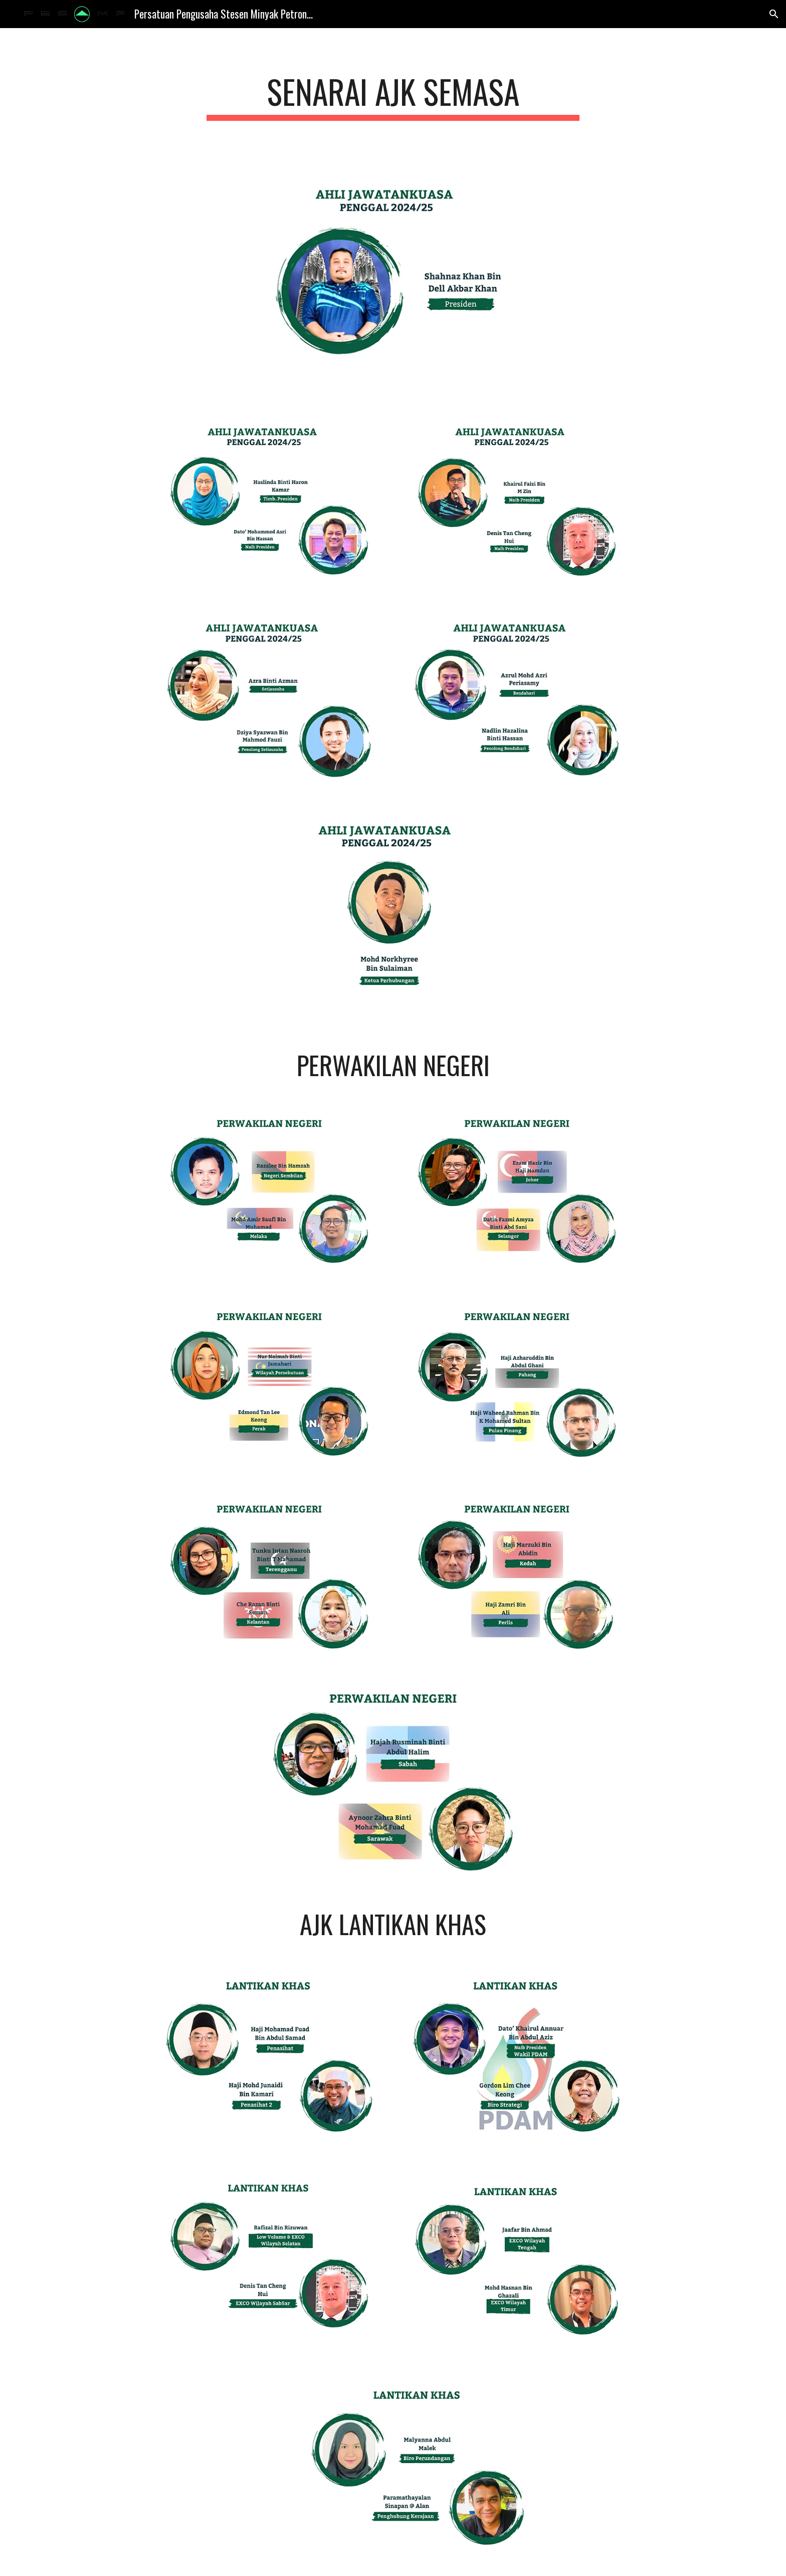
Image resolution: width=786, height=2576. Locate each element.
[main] (393, 96)
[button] (774, 14)
